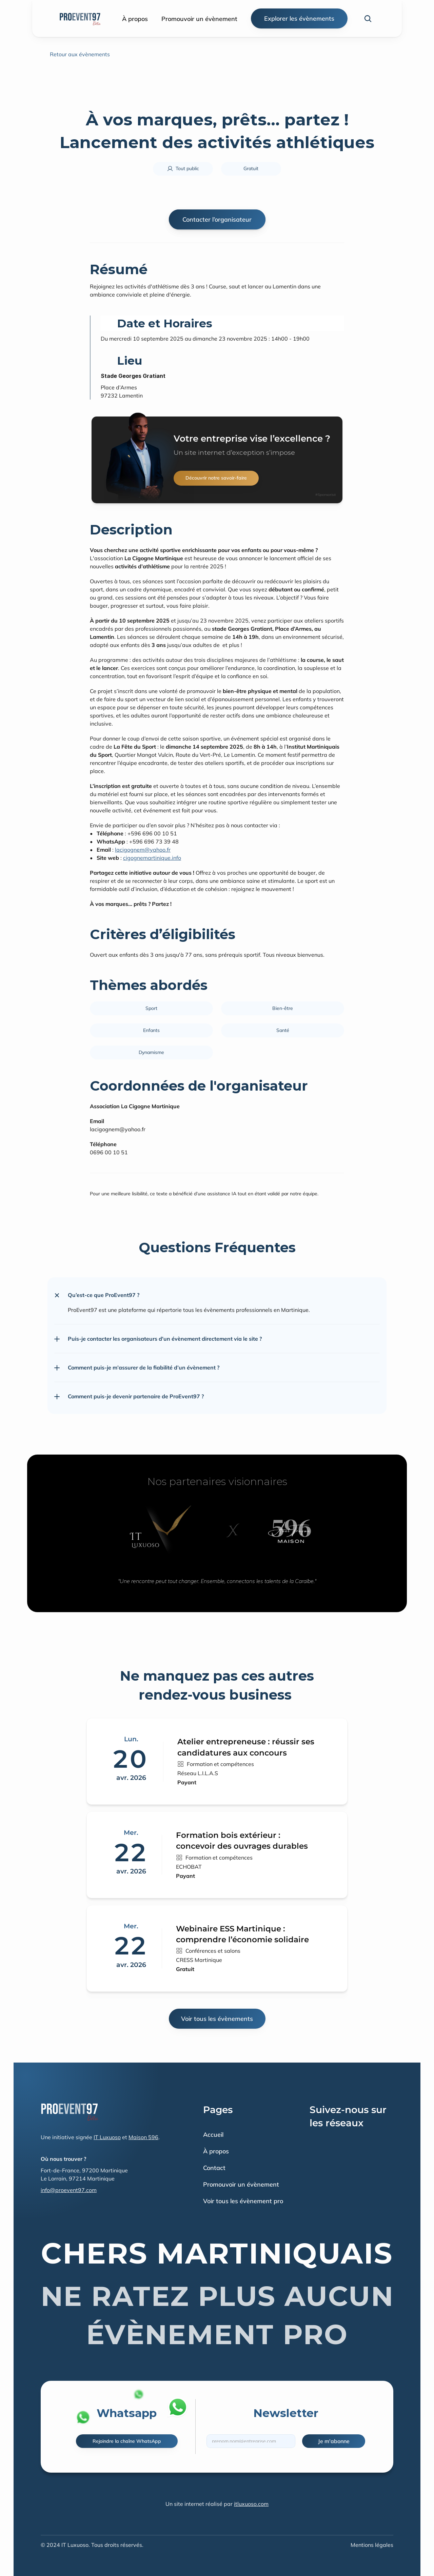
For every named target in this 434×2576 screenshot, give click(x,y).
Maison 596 (143, 2137)
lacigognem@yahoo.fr (143, 849)
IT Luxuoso (107, 2137)
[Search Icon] (368, 18)
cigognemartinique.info (152, 857)
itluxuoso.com (251, 2503)
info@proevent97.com (69, 2190)
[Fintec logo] (69, 2111)
